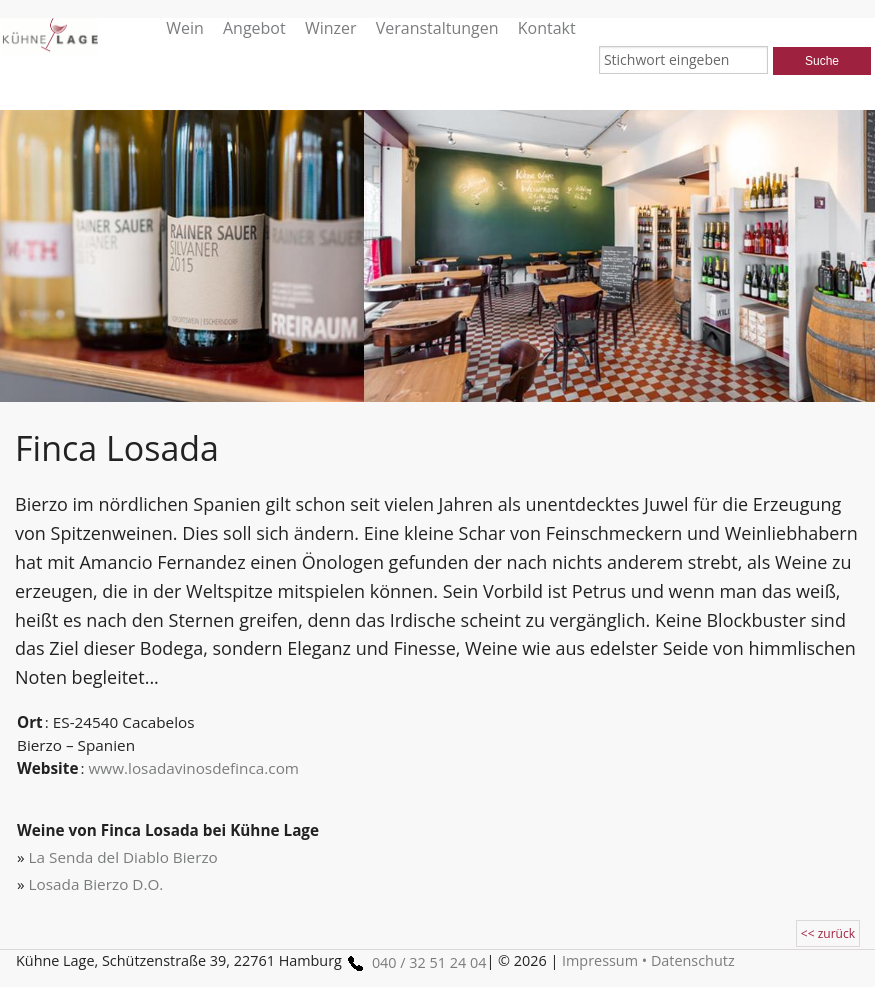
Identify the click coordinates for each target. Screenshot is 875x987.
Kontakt (547, 27)
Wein (185, 27)
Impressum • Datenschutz (648, 960)
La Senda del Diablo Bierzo (123, 857)
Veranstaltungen (437, 27)
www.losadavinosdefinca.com (193, 768)
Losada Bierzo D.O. (96, 884)
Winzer (331, 27)
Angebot (254, 27)
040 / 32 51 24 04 (414, 962)
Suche (822, 61)
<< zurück (828, 933)
